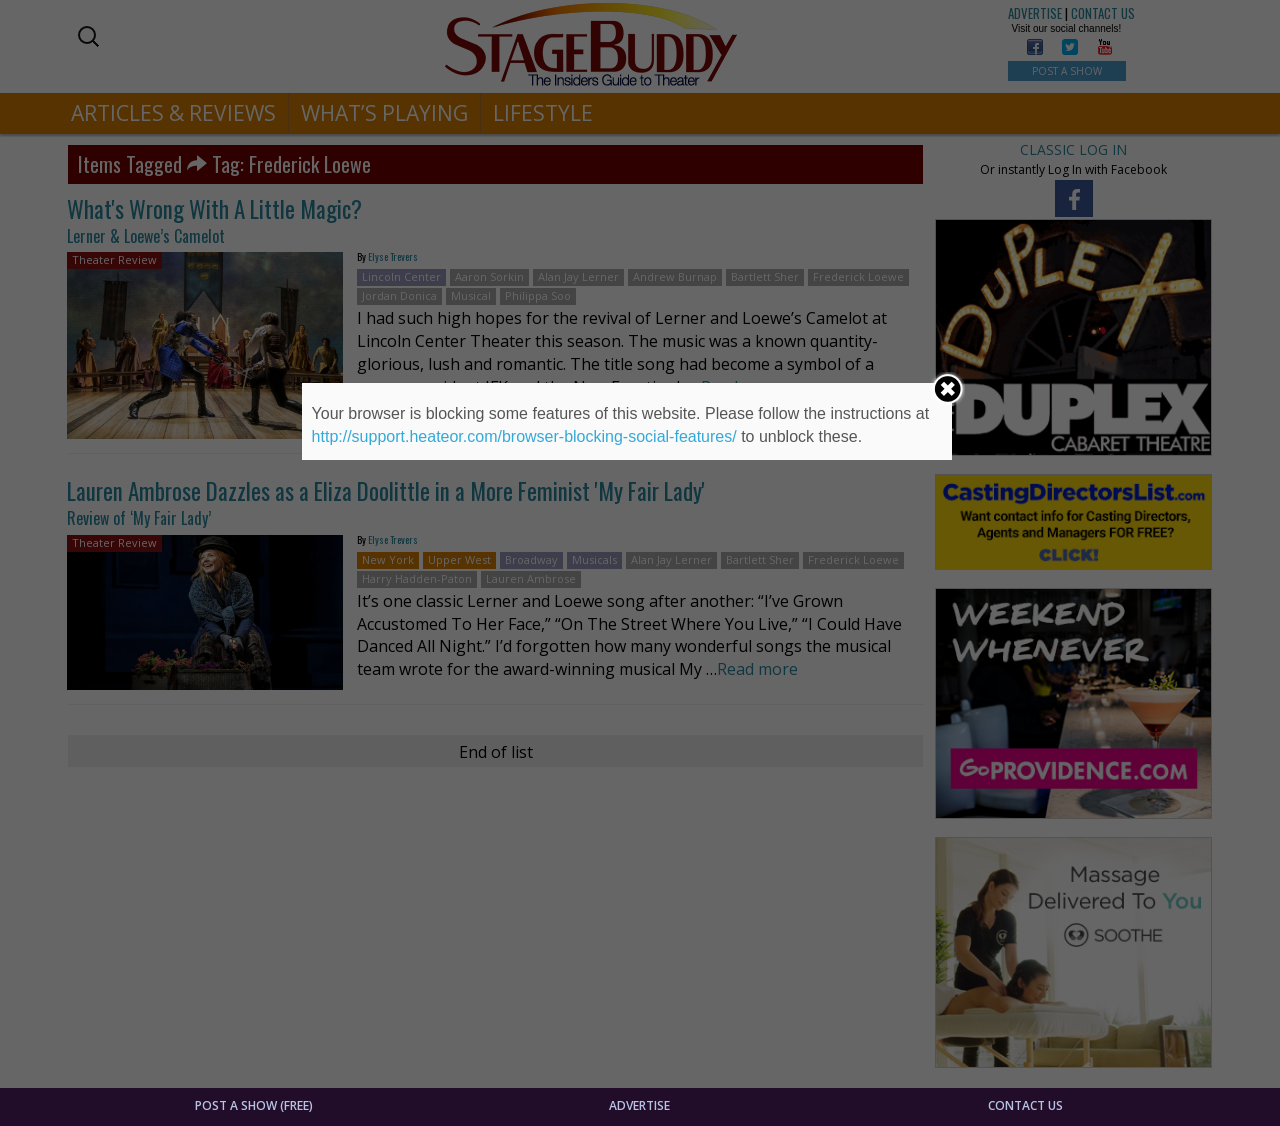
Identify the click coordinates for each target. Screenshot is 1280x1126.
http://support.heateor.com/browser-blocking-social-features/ (524, 436)
